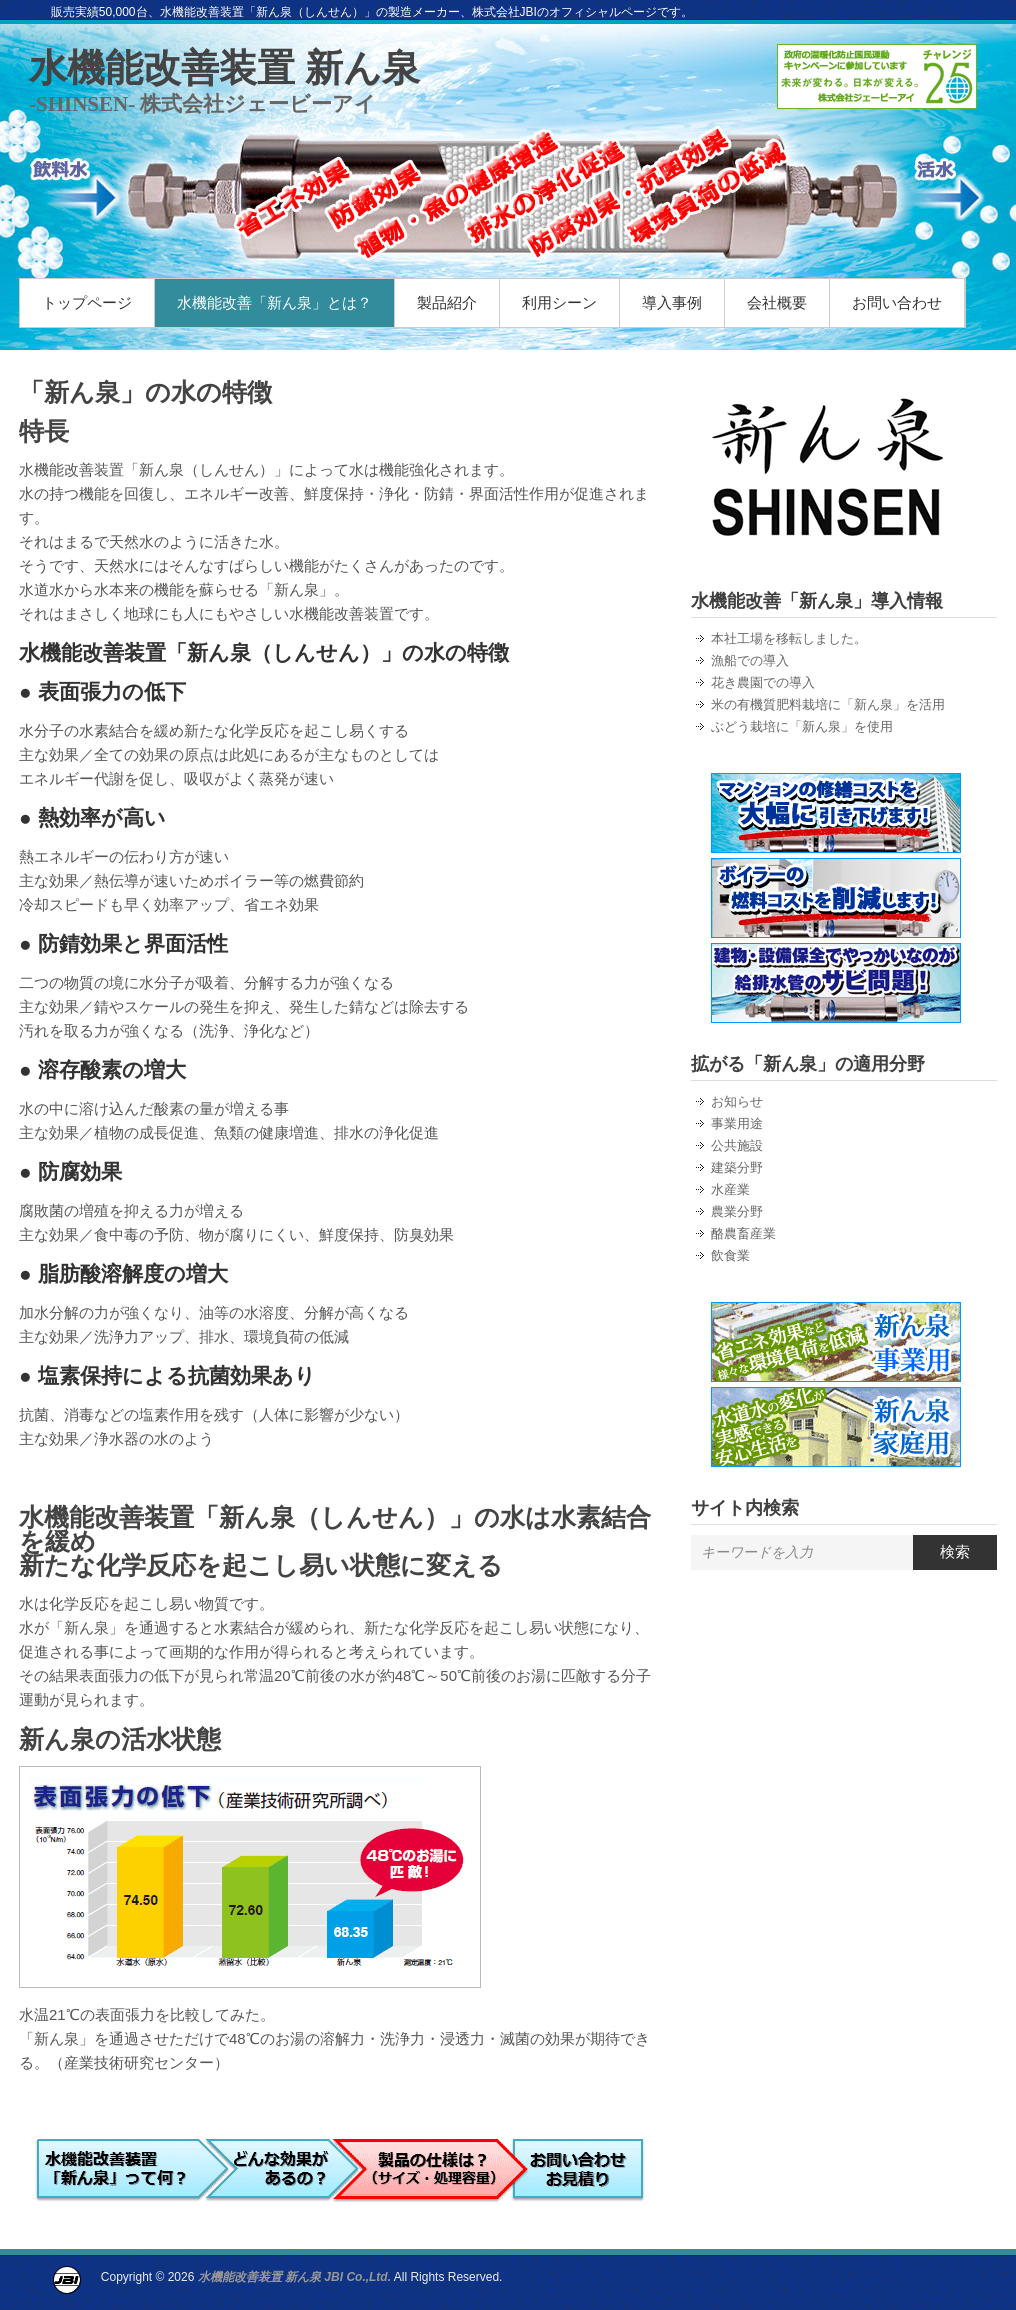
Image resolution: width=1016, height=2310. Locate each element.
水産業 (730, 1189)
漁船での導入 (750, 660)
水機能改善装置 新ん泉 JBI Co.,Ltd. (294, 2277)
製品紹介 (447, 302)
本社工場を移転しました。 (789, 638)
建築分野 (737, 1167)
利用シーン (559, 302)
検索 (955, 1551)
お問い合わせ (897, 302)
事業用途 (737, 1123)
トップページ (87, 302)
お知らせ (737, 1101)
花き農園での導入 (763, 682)
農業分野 (737, 1211)
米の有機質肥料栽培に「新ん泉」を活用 (828, 704)
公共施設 (737, 1145)
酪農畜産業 (743, 1233)
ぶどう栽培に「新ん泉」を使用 (802, 726)
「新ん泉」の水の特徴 (145, 392)
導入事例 (672, 302)
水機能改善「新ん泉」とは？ (274, 302)
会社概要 (777, 302)
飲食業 (730, 1255)
